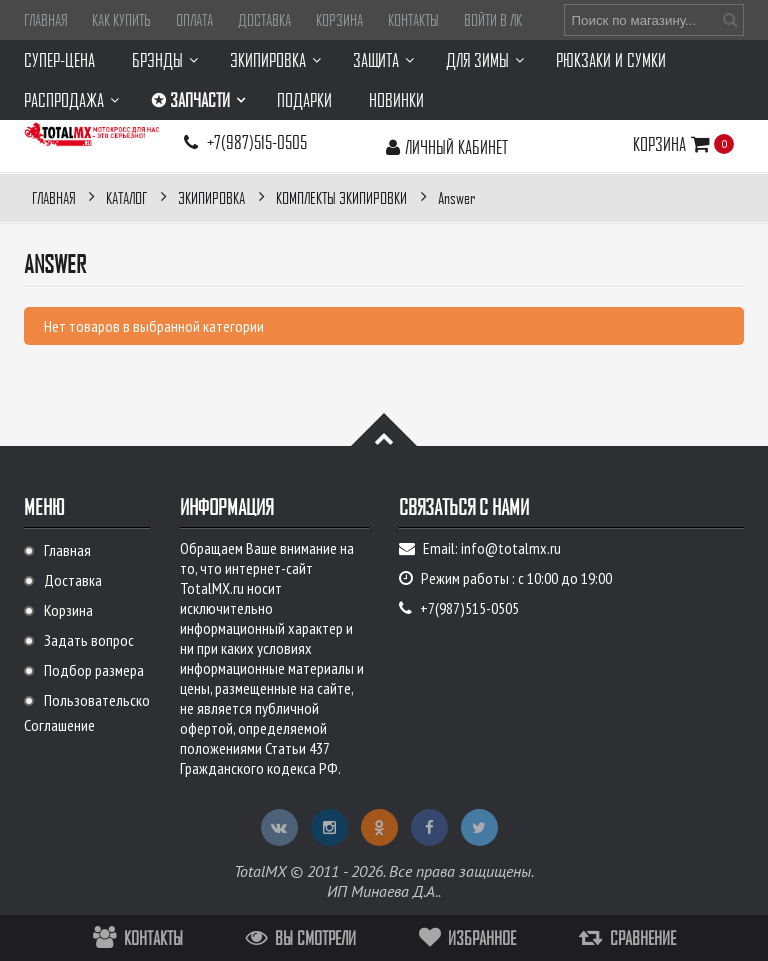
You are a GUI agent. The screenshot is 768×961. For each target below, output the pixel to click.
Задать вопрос (89, 640)
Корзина (339, 20)
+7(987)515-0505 (257, 141)
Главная (45, 20)
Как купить (121, 20)
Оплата (194, 20)
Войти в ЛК (493, 20)
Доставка (264, 20)
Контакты (413, 20)
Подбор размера (94, 670)
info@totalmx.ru (511, 548)
